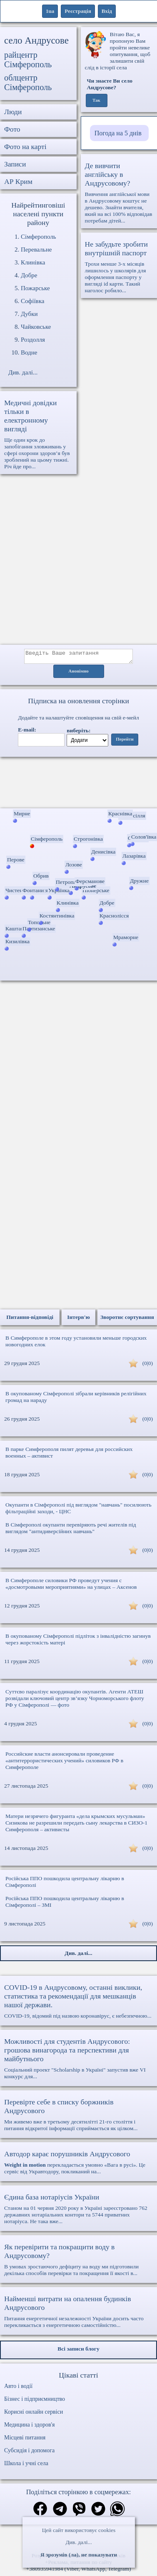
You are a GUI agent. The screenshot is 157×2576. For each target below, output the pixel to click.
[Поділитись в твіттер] (98, 2512)
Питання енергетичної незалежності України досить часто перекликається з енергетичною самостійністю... (78, 2314)
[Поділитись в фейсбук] (40, 2512)
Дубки (29, 314)
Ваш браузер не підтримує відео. (78, 784)
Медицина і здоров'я (29, 2427)
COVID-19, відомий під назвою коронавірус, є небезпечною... (78, 2003)
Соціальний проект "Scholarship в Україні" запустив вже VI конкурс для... (78, 2061)
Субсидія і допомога (29, 2453)
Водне (29, 352)
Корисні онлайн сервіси (33, 2414)
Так (96, 100)
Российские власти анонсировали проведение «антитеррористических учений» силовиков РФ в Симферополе (64, 1763)
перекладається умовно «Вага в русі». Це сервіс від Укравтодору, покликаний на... (78, 2164)
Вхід (107, 11)
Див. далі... (78, 2542)
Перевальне (36, 249)
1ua (50, 11)
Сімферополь (38, 236)
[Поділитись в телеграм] (59, 2512)
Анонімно (78, 673)
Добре (29, 275)
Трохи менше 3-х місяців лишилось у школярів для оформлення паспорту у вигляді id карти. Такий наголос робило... (119, 267)
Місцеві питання (24, 2440)
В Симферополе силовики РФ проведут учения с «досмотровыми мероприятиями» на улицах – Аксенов (71, 1586)
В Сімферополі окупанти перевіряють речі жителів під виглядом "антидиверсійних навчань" (70, 1530)
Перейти (125, 741)
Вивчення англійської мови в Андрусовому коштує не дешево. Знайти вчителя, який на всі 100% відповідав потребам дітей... (119, 192)
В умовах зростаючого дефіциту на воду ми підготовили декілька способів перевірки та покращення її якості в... (78, 2262)
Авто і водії (18, 2388)
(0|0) (147, 1366)
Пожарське (35, 288)
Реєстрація (78, 11)
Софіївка (32, 301)
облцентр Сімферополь (28, 82)
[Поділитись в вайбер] (79, 2512)
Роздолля (33, 339)
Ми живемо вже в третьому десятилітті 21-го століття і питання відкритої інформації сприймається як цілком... (78, 2117)
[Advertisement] (78, 563)
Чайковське (36, 326)
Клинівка (33, 262)
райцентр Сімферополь (28, 59)
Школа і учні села (26, 2466)
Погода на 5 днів (118, 133)
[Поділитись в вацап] (117, 2512)
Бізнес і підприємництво (34, 2401)
